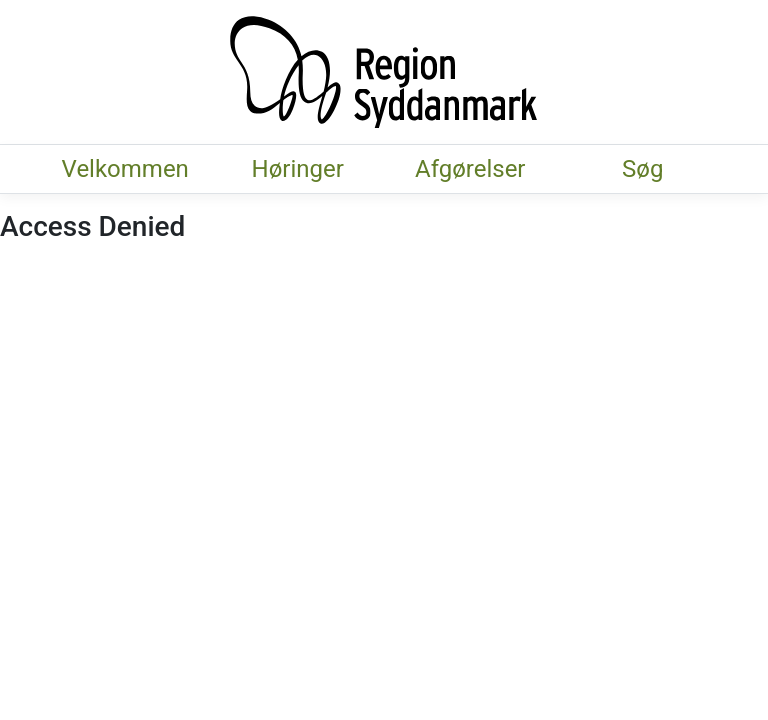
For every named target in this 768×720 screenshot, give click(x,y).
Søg (642, 169)
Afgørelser (470, 169)
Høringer (298, 169)
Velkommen (125, 169)
